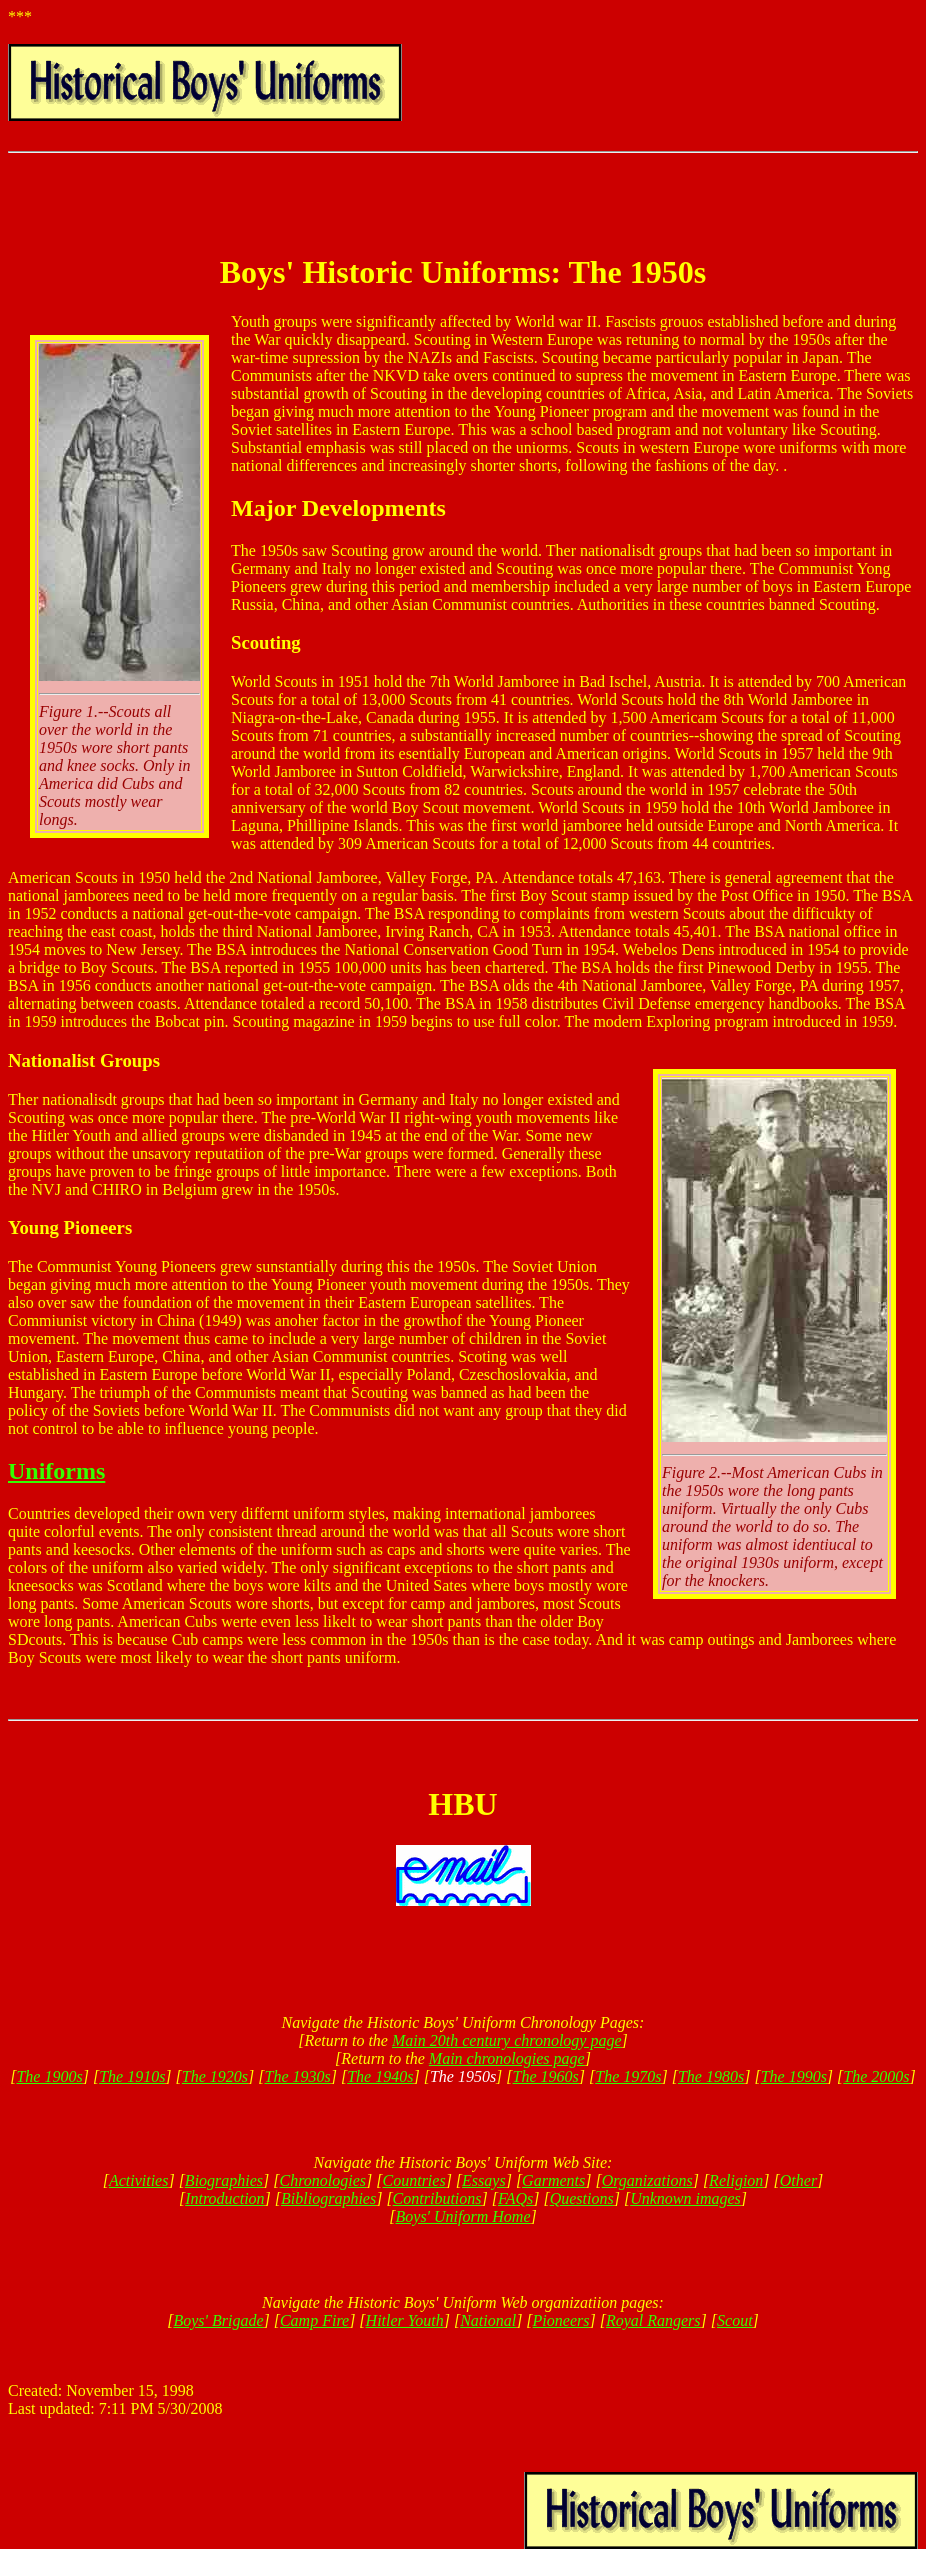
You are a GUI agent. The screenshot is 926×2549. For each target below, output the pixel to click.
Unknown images (685, 2198)
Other (798, 2180)
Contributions (437, 2198)
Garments (553, 2180)
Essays (484, 2180)
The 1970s (628, 2076)
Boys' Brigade (218, 2320)
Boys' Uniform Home (463, 2216)
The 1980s (711, 2076)
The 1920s (215, 2076)
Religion (736, 2180)
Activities (139, 2180)
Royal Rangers (653, 2320)
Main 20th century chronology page (507, 2040)
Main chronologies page (507, 2058)
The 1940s (380, 2076)
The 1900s (49, 2076)
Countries (414, 2180)
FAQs (515, 2198)
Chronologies (323, 2180)
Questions (582, 2198)
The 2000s (876, 2076)
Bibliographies (328, 2198)
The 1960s (546, 2076)
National (488, 2320)
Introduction (224, 2198)
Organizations (647, 2180)
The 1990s (794, 2076)
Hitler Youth (405, 2320)
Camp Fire (314, 2320)
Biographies (224, 2180)
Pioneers (561, 2320)
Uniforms (56, 1471)
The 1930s (298, 2076)
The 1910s (132, 2076)
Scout (735, 2320)
